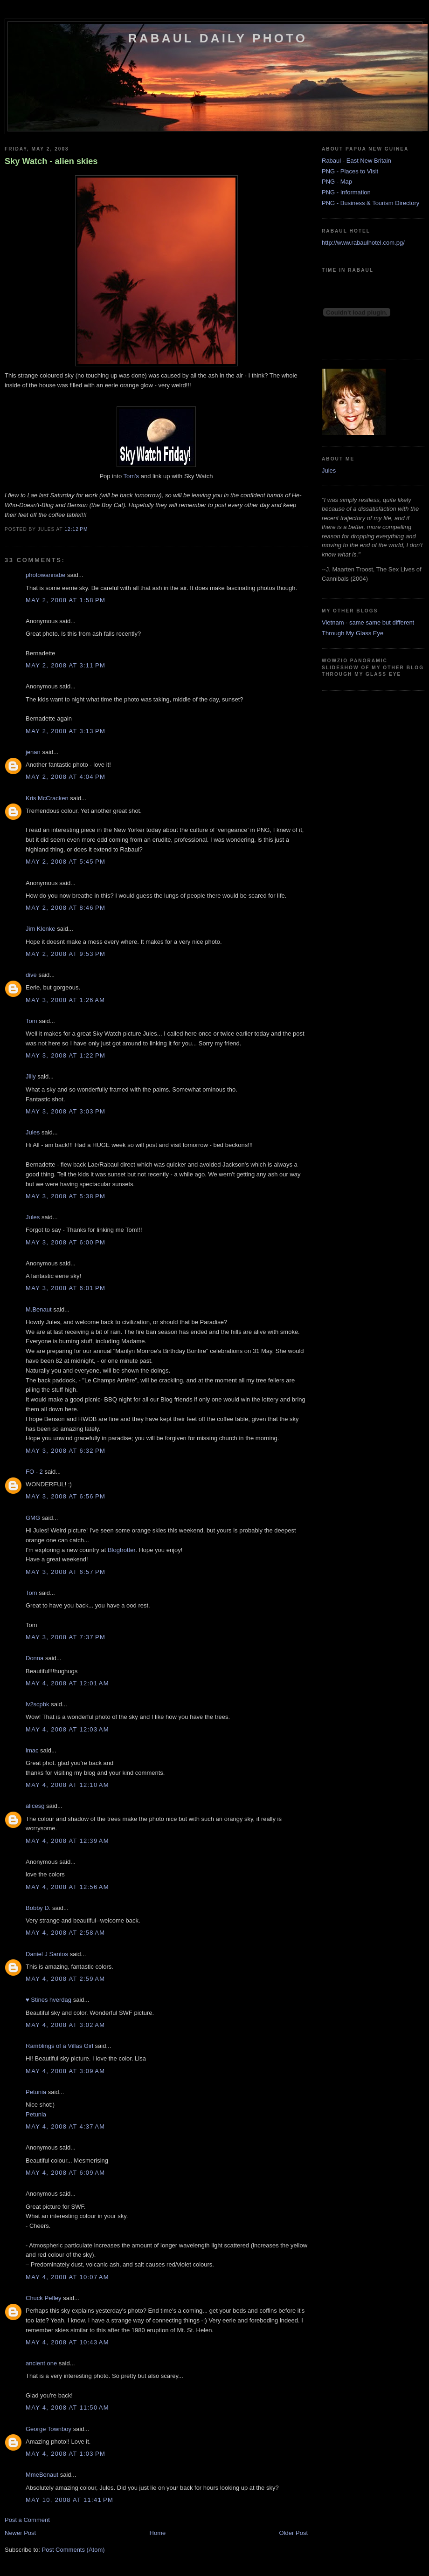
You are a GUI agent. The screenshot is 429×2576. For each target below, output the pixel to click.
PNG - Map (337, 181)
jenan (33, 752)
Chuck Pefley (44, 2297)
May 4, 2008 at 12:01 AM (67, 1683)
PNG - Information (346, 192)
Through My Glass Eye (352, 633)
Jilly (31, 1076)
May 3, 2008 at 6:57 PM (65, 1571)
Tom (31, 1020)
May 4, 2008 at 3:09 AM (65, 2071)
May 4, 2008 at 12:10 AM (67, 1784)
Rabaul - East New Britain (356, 160)
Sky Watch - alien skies (51, 161)
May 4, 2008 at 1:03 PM (65, 2453)
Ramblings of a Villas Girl (59, 2045)
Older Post (293, 2532)
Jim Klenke (40, 928)
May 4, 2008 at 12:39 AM (67, 1840)
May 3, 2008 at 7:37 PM (65, 1637)
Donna (34, 1658)
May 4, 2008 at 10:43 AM (67, 2342)
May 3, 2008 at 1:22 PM (65, 1055)
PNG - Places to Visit (350, 171)
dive (31, 974)
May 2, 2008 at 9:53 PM (65, 953)
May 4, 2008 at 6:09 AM (65, 2172)
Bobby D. (38, 1907)
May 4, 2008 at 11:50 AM (67, 2407)
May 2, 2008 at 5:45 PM (65, 861)
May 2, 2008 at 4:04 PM (65, 776)
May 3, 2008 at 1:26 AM (65, 999)
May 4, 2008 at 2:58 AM (65, 1932)
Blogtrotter (121, 1549)
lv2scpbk (37, 1704)
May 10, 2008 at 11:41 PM (69, 2499)
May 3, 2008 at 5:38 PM (65, 1196)
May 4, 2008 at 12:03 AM (67, 1729)
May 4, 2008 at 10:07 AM (67, 2277)
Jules (33, 1132)
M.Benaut (39, 1309)
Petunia (36, 2091)
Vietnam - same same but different (368, 622)
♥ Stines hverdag (48, 1999)
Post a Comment (27, 2519)
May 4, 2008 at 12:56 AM (67, 1886)
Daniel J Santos (47, 1954)
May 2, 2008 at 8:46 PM (65, 907)
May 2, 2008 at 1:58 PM (65, 600)
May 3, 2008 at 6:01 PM (65, 1288)
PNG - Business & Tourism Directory (370, 202)
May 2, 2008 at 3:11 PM (65, 665)
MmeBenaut (42, 2474)
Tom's (131, 476)
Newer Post (20, 2532)
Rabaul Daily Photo (217, 38)
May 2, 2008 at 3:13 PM (65, 731)
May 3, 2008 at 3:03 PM (65, 1111)
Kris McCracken (47, 798)
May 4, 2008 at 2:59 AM (65, 1978)
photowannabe (45, 574)
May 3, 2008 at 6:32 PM (65, 1450)
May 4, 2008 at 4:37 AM (65, 2126)
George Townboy (48, 2428)
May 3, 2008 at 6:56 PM (65, 1496)
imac (32, 1750)
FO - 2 (34, 1471)
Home (158, 2532)
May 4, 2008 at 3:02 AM (65, 2024)
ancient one (41, 2363)
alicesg (35, 1805)
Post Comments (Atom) (73, 2549)
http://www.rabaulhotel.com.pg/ (363, 242)
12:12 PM (76, 529)
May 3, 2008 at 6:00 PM (65, 1242)
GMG (33, 1517)
